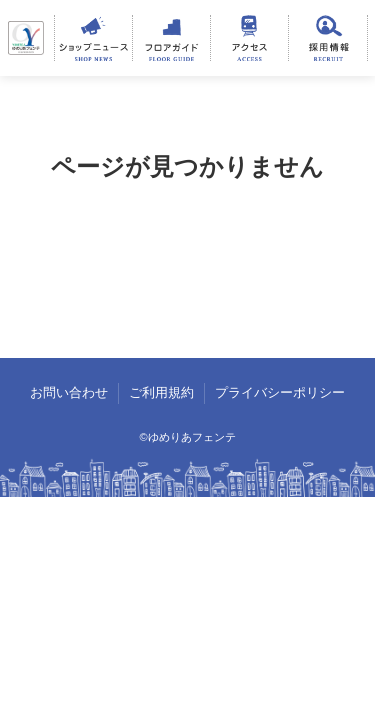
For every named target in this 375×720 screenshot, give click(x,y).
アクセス (249, 38)
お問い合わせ (69, 392)
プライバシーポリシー (280, 392)
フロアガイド (171, 38)
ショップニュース (93, 38)
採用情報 (327, 38)
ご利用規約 (161, 392)
